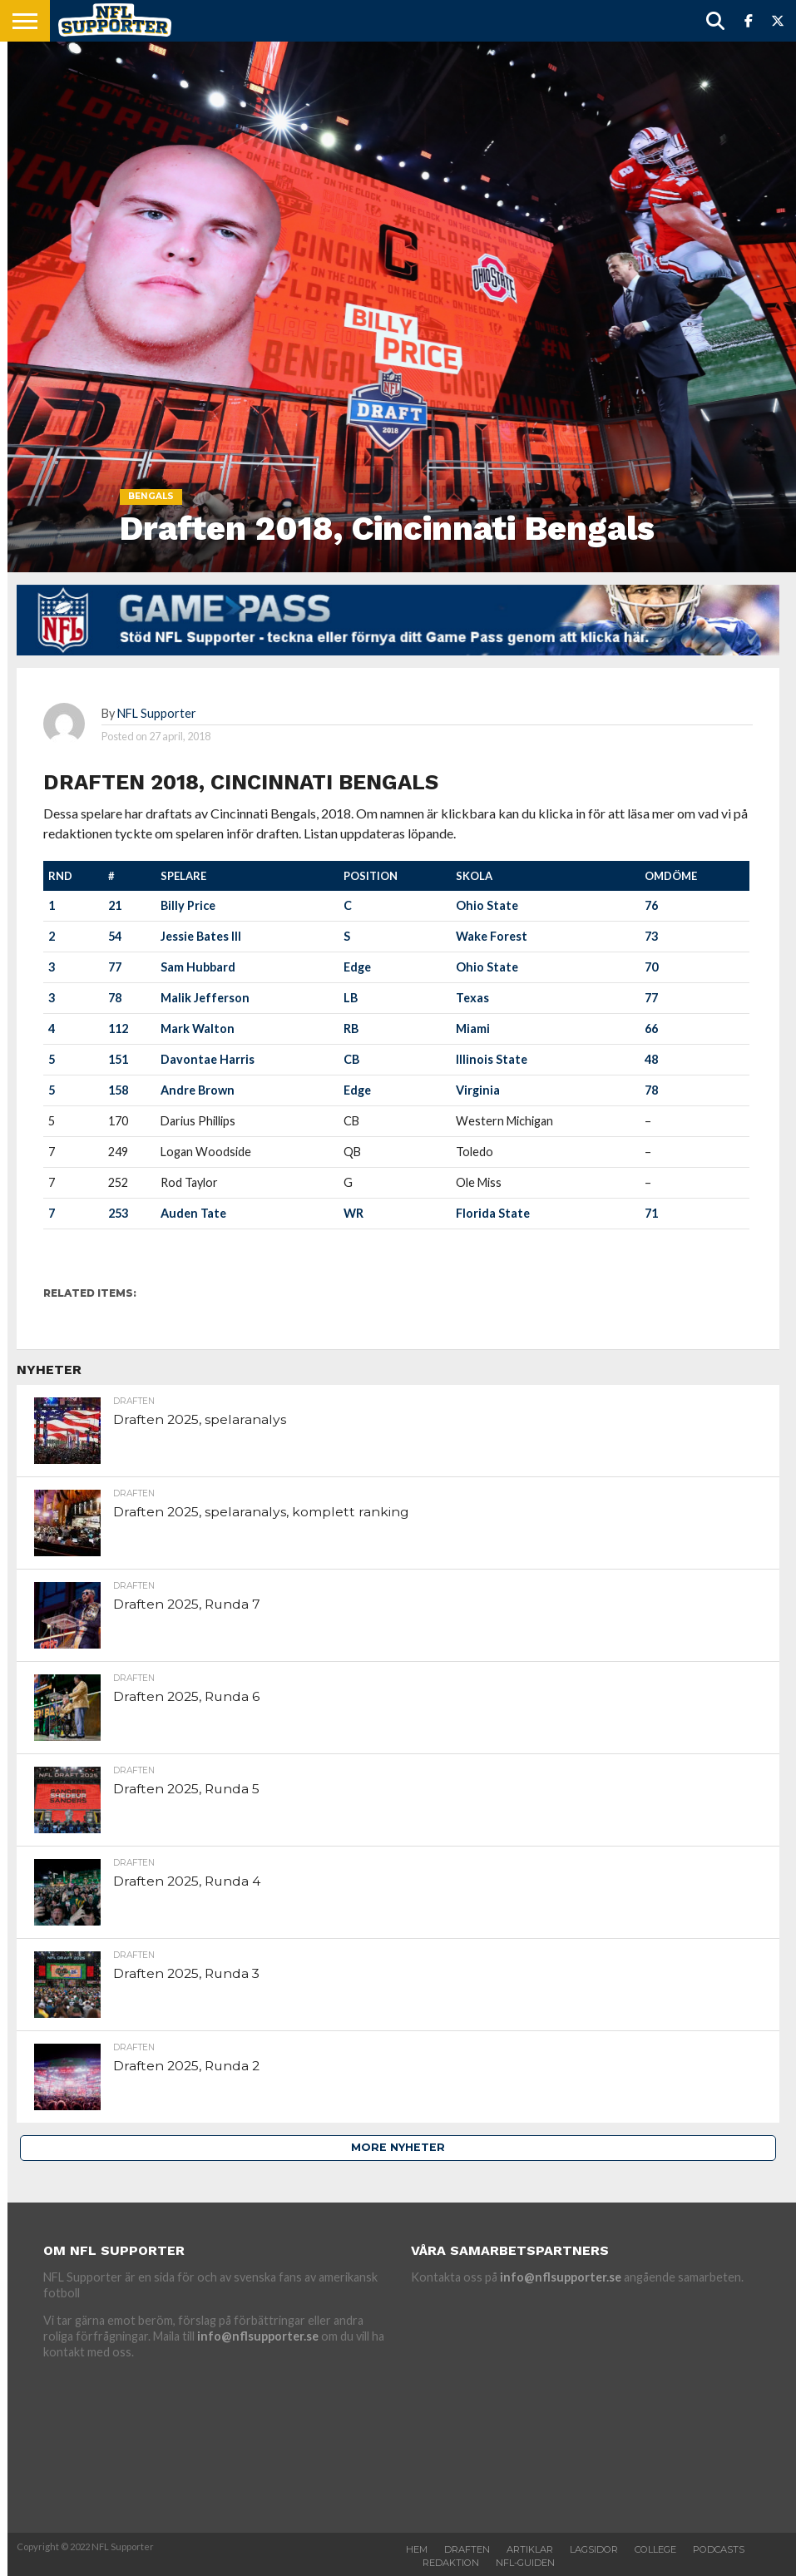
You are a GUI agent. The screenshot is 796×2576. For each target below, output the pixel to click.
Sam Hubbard (198, 967)
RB (351, 1028)
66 (651, 1028)
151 (118, 1059)
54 (114, 936)
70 (651, 967)
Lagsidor (594, 2549)
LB (351, 998)
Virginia (478, 1090)
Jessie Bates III (201, 936)
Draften (467, 2549)
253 (118, 1213)
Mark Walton (198, 1028)
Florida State (493, 1213)
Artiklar (530, 2549)
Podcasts (718, 2549)
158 (118, 1090)
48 (651, 1059)
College (655, 2549)
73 (651, 936)
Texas (472, 998)
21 (114, 905)
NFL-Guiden (525, 2563)
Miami (473, 1028)
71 (651, 1213)
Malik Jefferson (205, 998)
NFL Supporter (156, 713)
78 (114, 998)
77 (114, 967)
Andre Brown (198, 1090)
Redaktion (451, 2563)
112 (118, 1028)
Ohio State (487, 905)
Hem (417, 2549)
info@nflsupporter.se (258, 2336)
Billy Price (188, 905)
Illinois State (491, 1059)
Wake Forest (491, 936)
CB (351, 1059)
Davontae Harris (208, 1059)
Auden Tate (193, 1213)
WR (353, 1213)
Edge (357, 967)
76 (651, 905)
